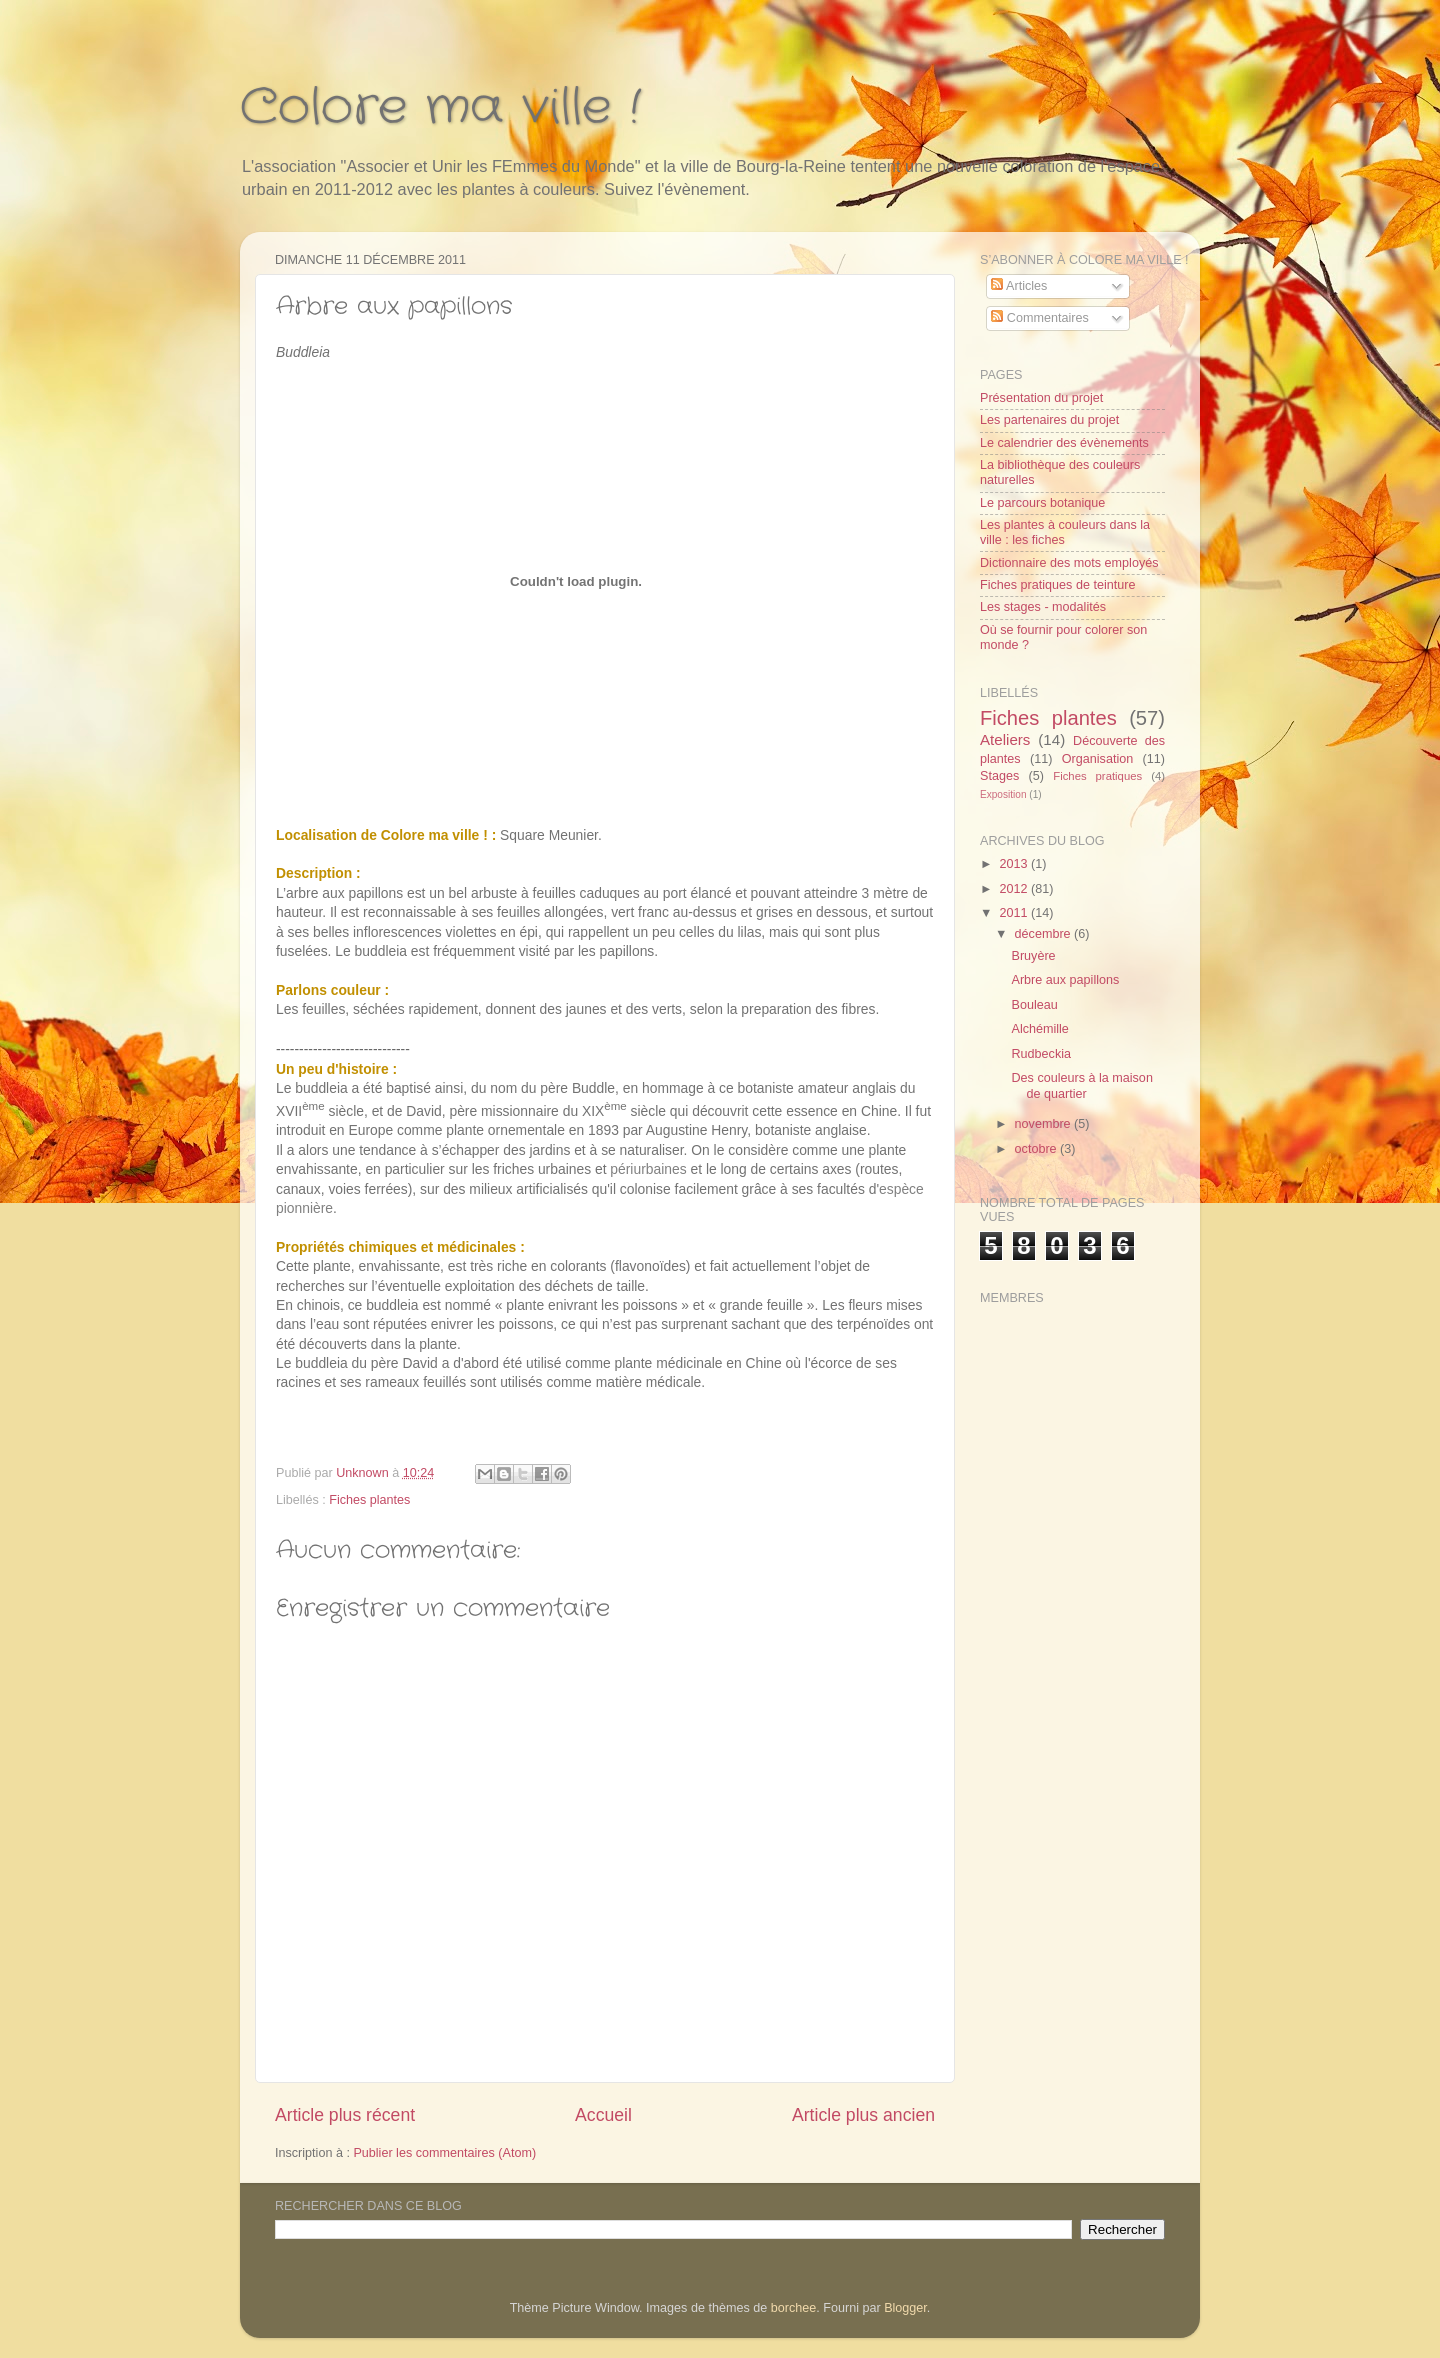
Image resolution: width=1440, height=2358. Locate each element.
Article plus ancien (863, 2115)
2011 (1015, 913)
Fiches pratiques (1097, 776)
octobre (1038, 1149)
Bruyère (1033, 956)
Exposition (1003, 794)
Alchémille (1039, 1029)
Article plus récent (345, 2115)
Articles (1019, 286)
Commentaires (1039, 318)
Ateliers (1005, 739)
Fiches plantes (369, 1500)
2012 (1015, 889)
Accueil (603, 2115)
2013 (1015, 864)
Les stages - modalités (1043, 607)
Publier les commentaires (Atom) (444, 2153)
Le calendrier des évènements (1064, 443)
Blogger (905, 2308)
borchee (794, 2308)
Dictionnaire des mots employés (1069, 563)
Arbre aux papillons (1065, 980)
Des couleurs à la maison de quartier (1081, 1085)
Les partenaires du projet (1049, 420)
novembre (1045, 1124)
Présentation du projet (1041, 398)
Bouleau (1034, 1005)
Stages (999, 776)
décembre (1045, 934)
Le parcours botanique (1042, 503)
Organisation (1097, 759)
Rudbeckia (1041, 1054)
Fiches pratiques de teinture (1057, 585)
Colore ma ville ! (440, 108)
